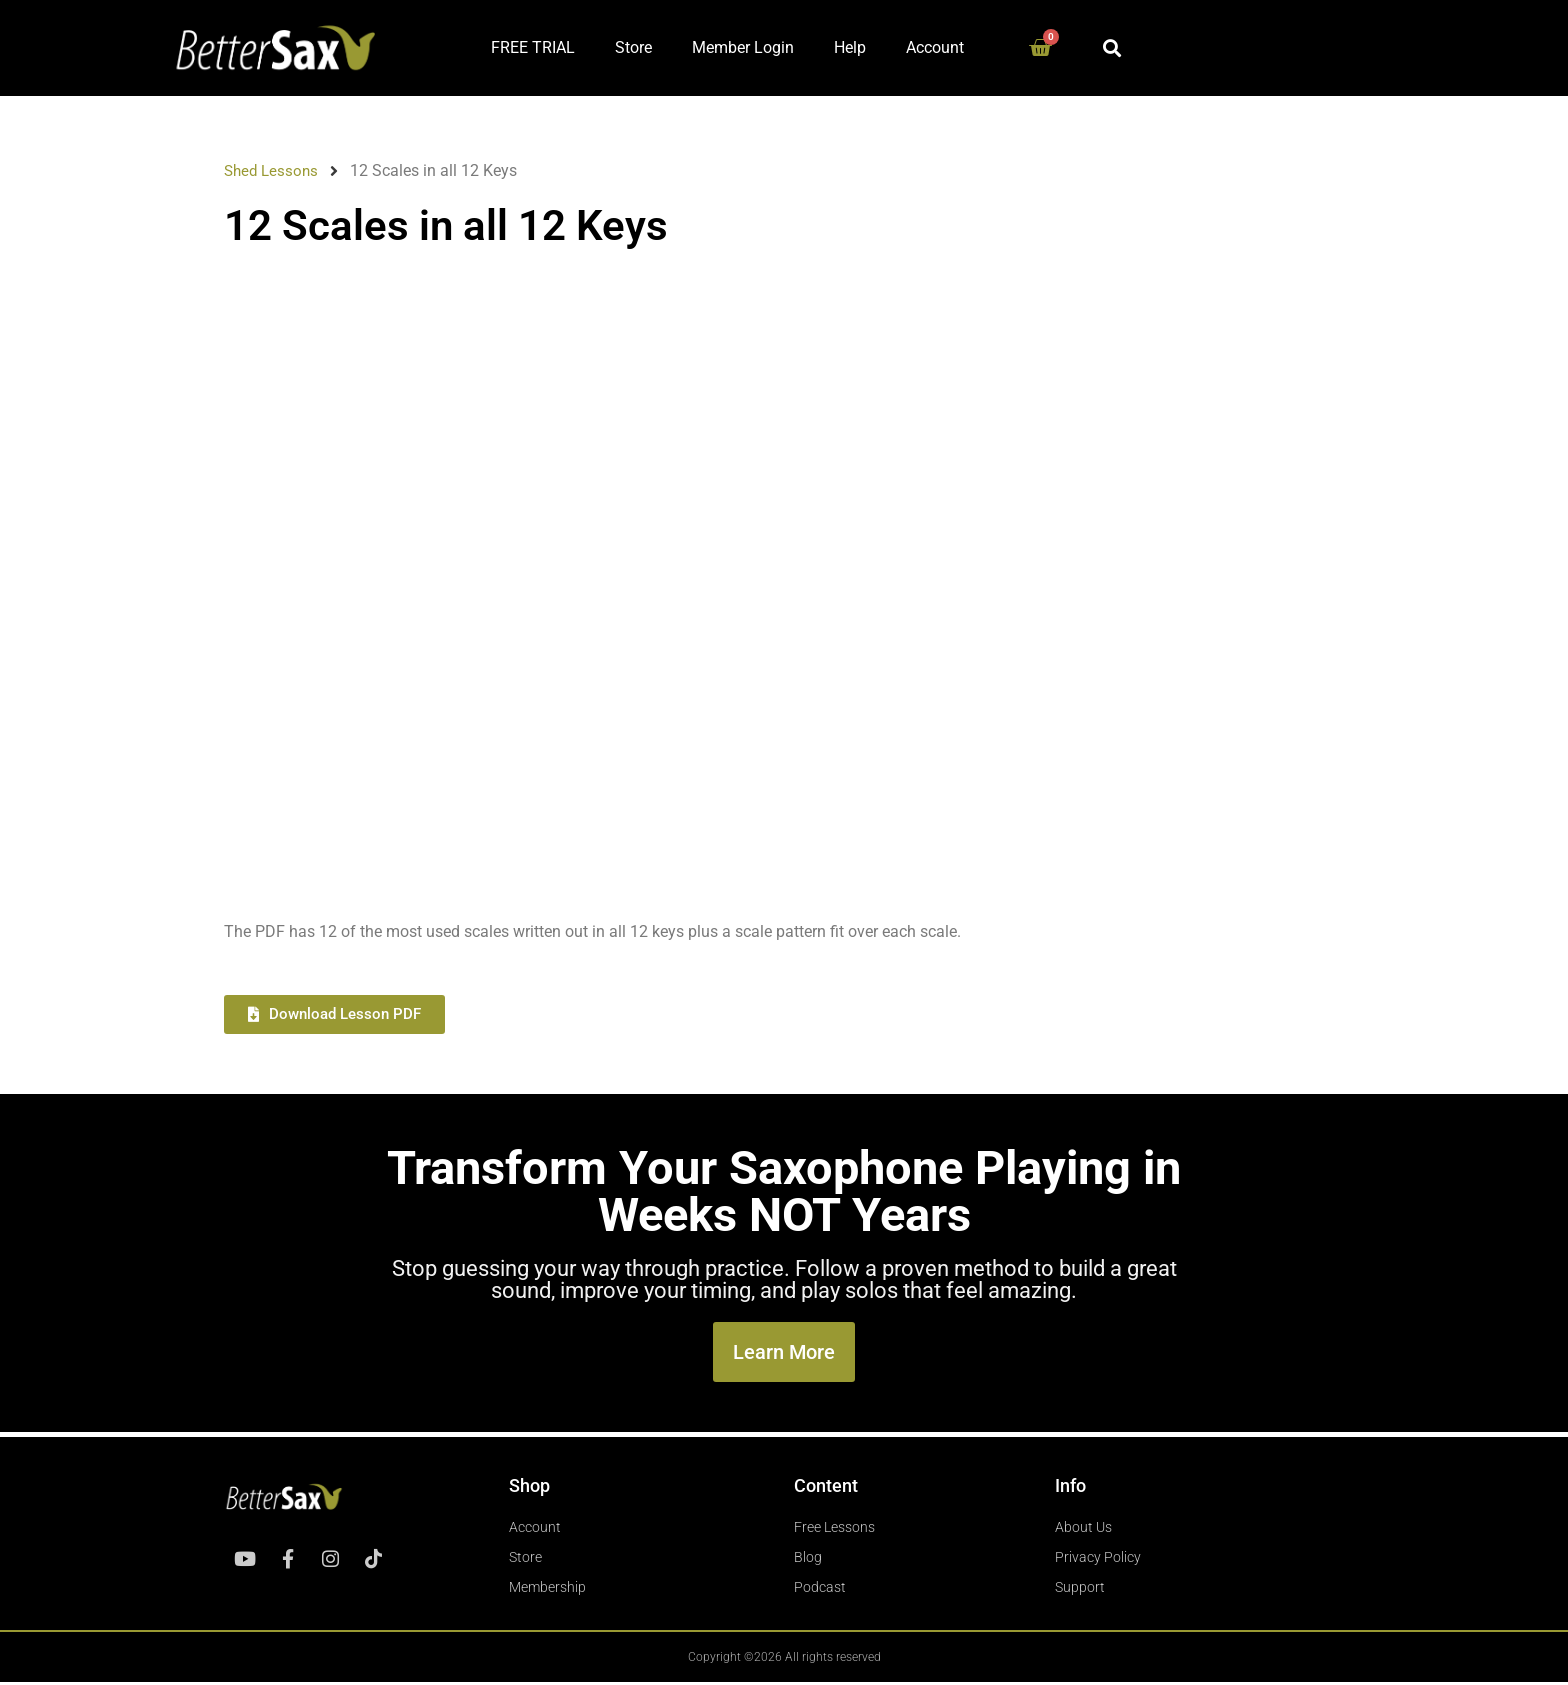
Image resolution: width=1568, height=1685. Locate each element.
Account (935, 47)
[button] (1112, 47)
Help (850, 47)
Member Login (743, 47)
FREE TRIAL (533, 47)
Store (633, 47)
